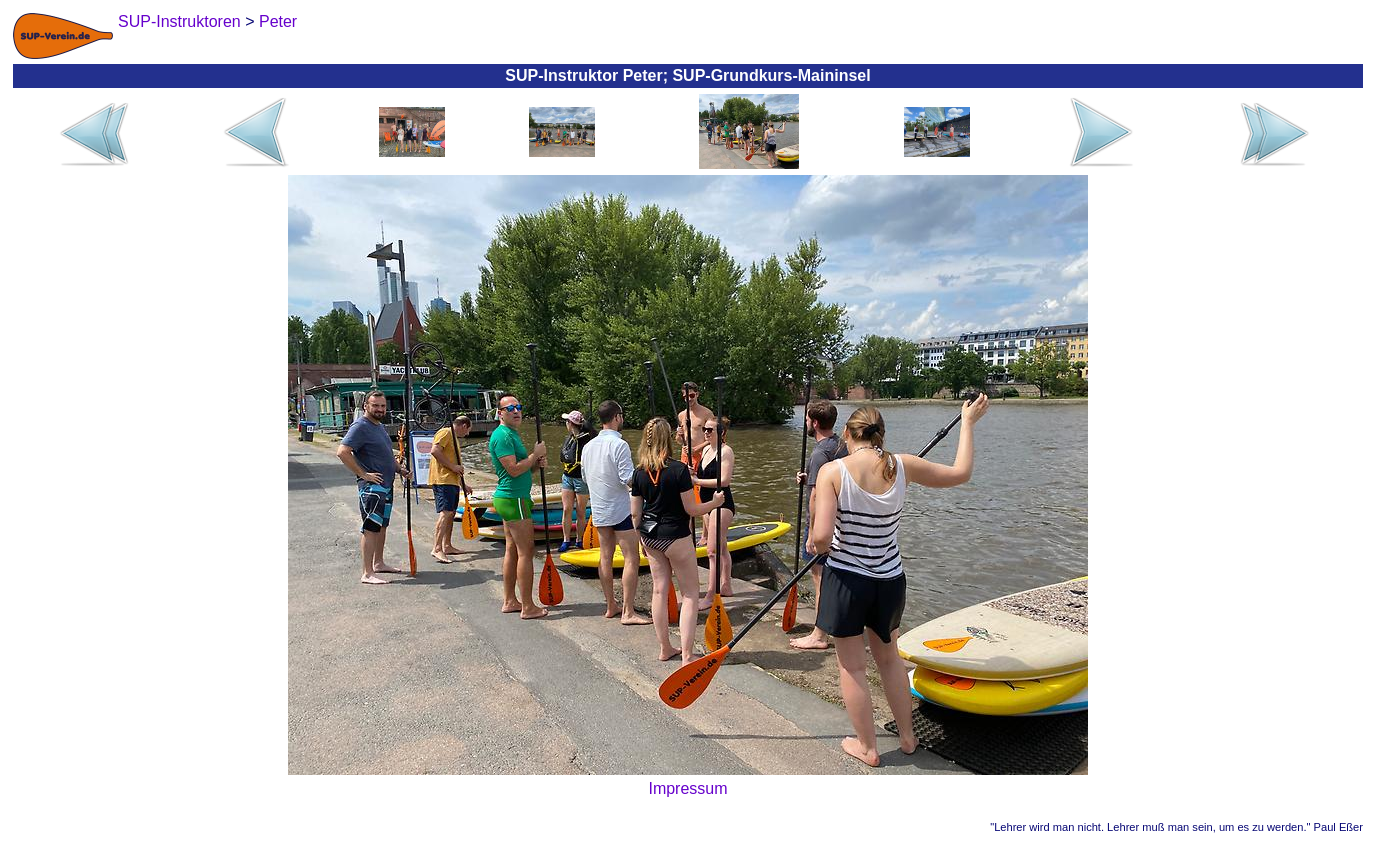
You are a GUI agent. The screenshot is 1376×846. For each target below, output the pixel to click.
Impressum (687, 788)
